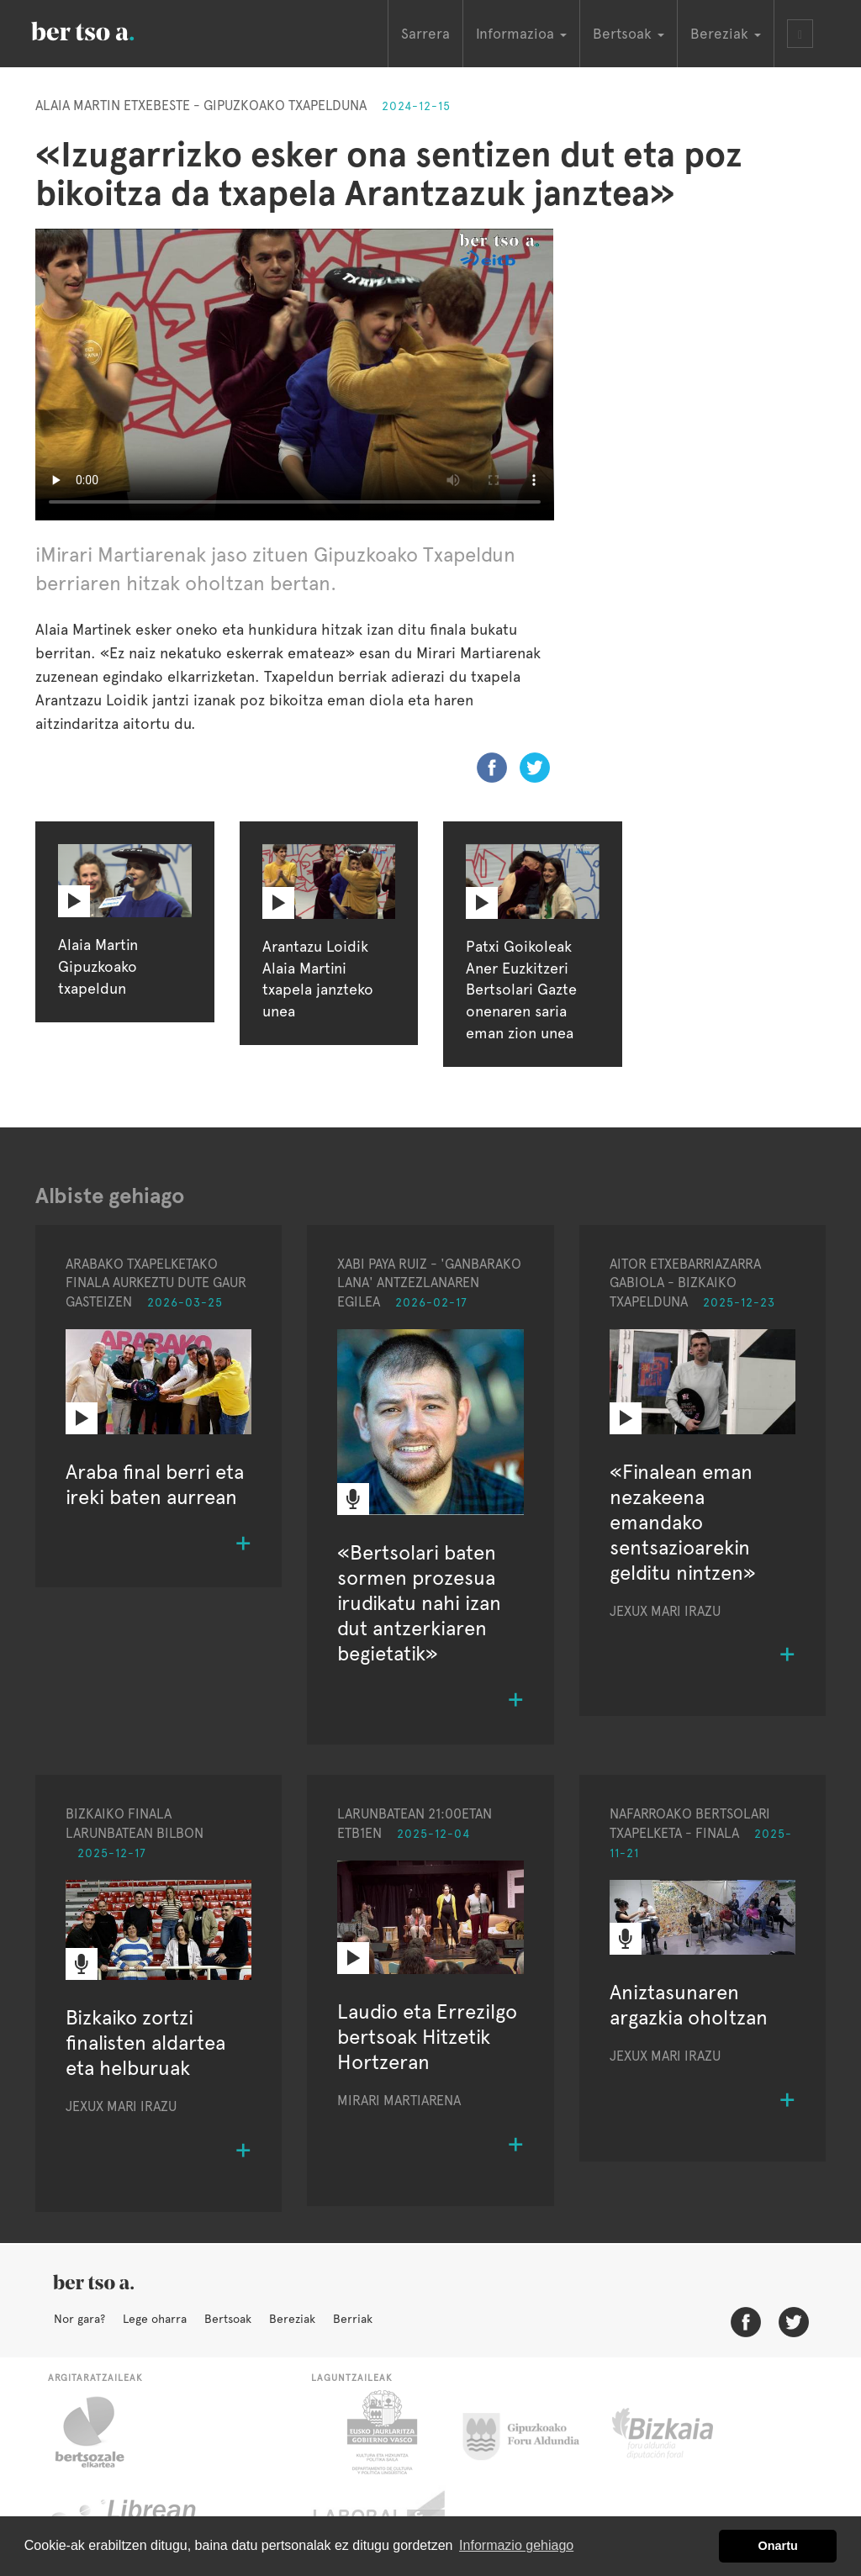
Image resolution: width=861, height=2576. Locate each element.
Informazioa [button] (521, 33)
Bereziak (292, 2318)
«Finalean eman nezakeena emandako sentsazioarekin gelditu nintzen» (683, 1522)
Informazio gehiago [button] (516, 2545)
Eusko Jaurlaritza (380, 2432)
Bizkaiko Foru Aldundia (681, 2432)
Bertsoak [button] (628, 33)
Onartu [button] (778, 2545)
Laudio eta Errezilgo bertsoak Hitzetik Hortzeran (427, 2036)
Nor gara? (79, 2318)
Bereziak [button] (725, 33)
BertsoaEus (107, 29)
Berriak (352, 2318)
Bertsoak (227, 2318)
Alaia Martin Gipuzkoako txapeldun (98, 966)
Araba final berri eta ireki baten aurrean (155, 1484)
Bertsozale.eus (100, 2432)
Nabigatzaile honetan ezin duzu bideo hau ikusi (294, 374)
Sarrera (425, 33)
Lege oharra (155, 2318)
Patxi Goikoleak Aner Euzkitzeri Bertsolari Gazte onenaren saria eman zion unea (521, 989)
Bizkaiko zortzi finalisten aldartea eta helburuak (145, 2042)
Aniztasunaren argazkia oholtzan (689, 2005)
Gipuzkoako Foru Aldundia (531, 2432)
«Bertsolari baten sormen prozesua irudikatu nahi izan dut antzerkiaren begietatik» (419, 1602)
